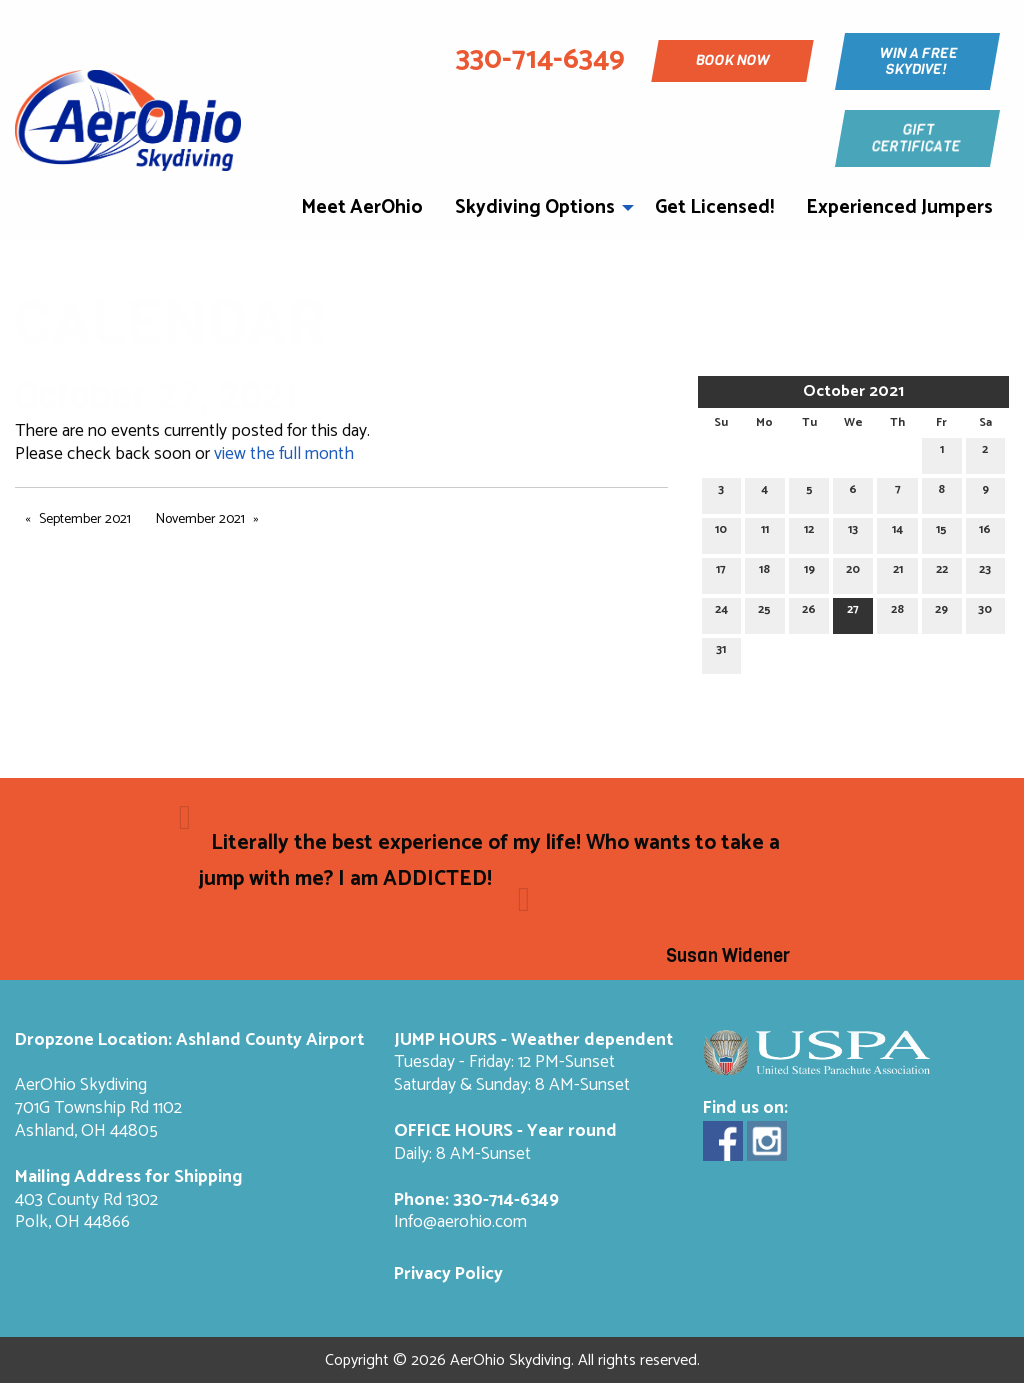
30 (985, 612)
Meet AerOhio (362, 207)
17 (721, 572)
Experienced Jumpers (899, 207)
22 (942, 572)
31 (721, 652)
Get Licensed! (714, 207)
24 (721, 612)
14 (897, 532)
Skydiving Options (535, 207)
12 (809, 532)
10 (721, 532)
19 (809, 572)
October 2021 (853, 391)
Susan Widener (728, 956)
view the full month (284, 454)
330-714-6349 (506, 1200)
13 (853, 532)
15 (941, 532)
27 (853, 612)
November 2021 (200, 519)
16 (985, 532)
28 (897, 612)
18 (764, 572)
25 (764, 612)
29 (941, 612)
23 (985, 572)
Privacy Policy (448, 1274)
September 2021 (85, 519)
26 (809, 612)
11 (765, 532)
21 (898, 572)
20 (853, 572)
